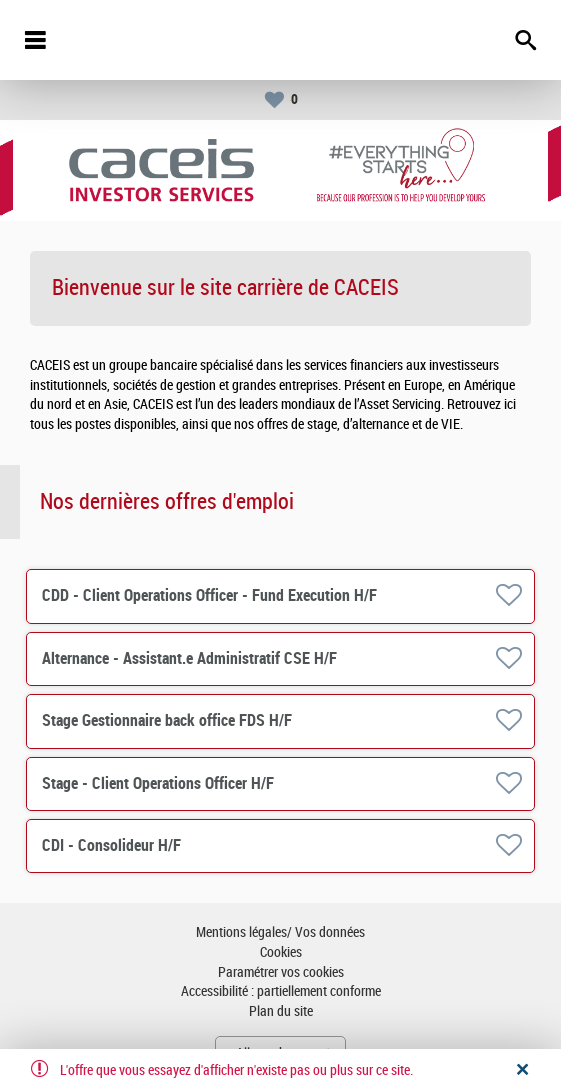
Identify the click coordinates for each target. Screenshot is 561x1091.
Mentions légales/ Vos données (280, 932)
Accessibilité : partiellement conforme (281, 991)
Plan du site (281, 1011)
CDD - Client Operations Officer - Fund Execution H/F (209, 595)
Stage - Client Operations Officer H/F (158, 783)
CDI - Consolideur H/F (111, 845)
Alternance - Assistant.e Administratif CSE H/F (189, 658)
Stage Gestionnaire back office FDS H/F (167, 720)
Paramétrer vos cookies (281, 972)
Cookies (281, 952)
